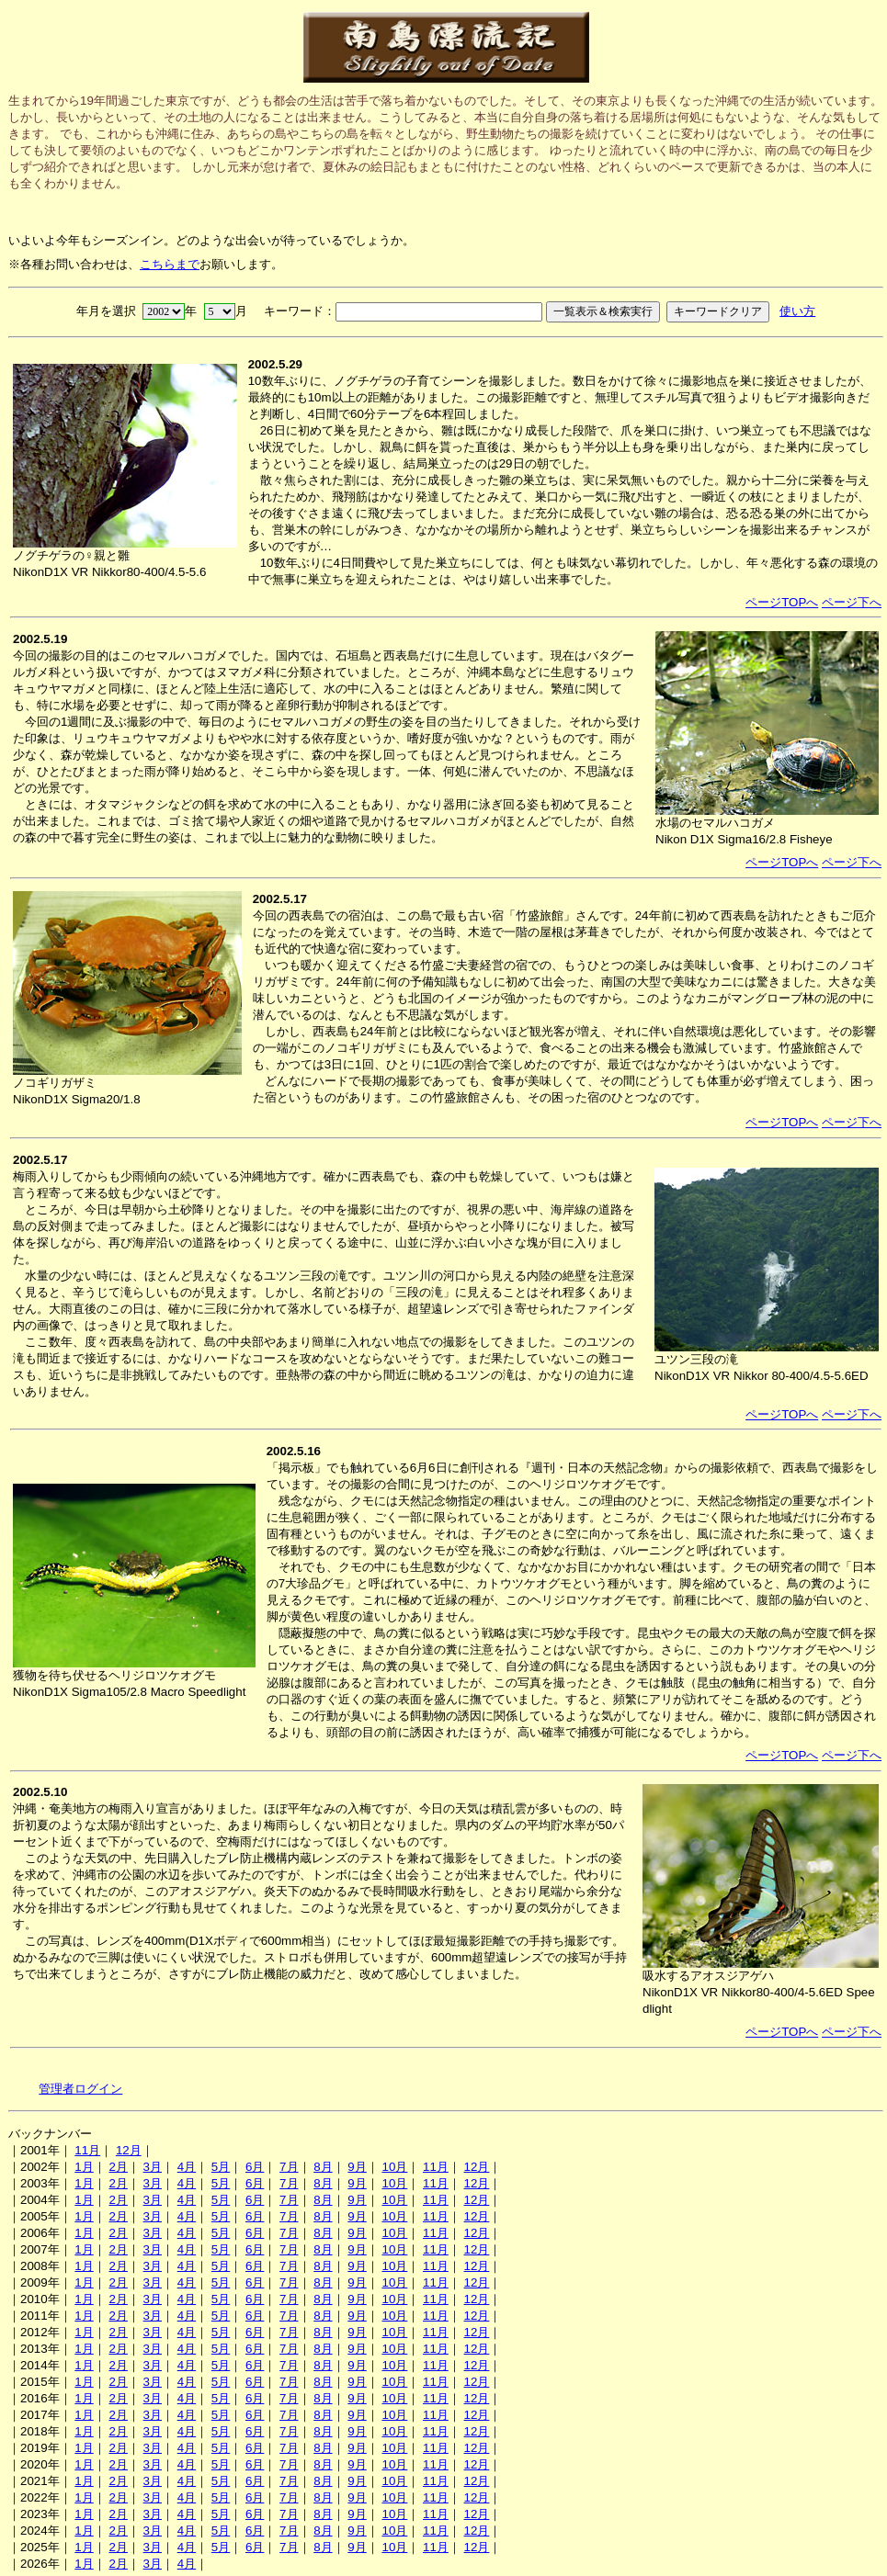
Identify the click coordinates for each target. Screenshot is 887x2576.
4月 (186, 2167)
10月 (394, 2167)
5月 (220, 2167)
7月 (288, 2167)
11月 (87, 2150)
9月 (356, 2167)
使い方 (797, 311)
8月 (322, 2167)
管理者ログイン (80, 2089)
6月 (254, 2167)
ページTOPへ (781, 602)
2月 (117, 2167)
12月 (129, 2150)
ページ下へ (851, 602)
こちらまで (169, 264)
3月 (152, 2167)
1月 (83, 2167)
